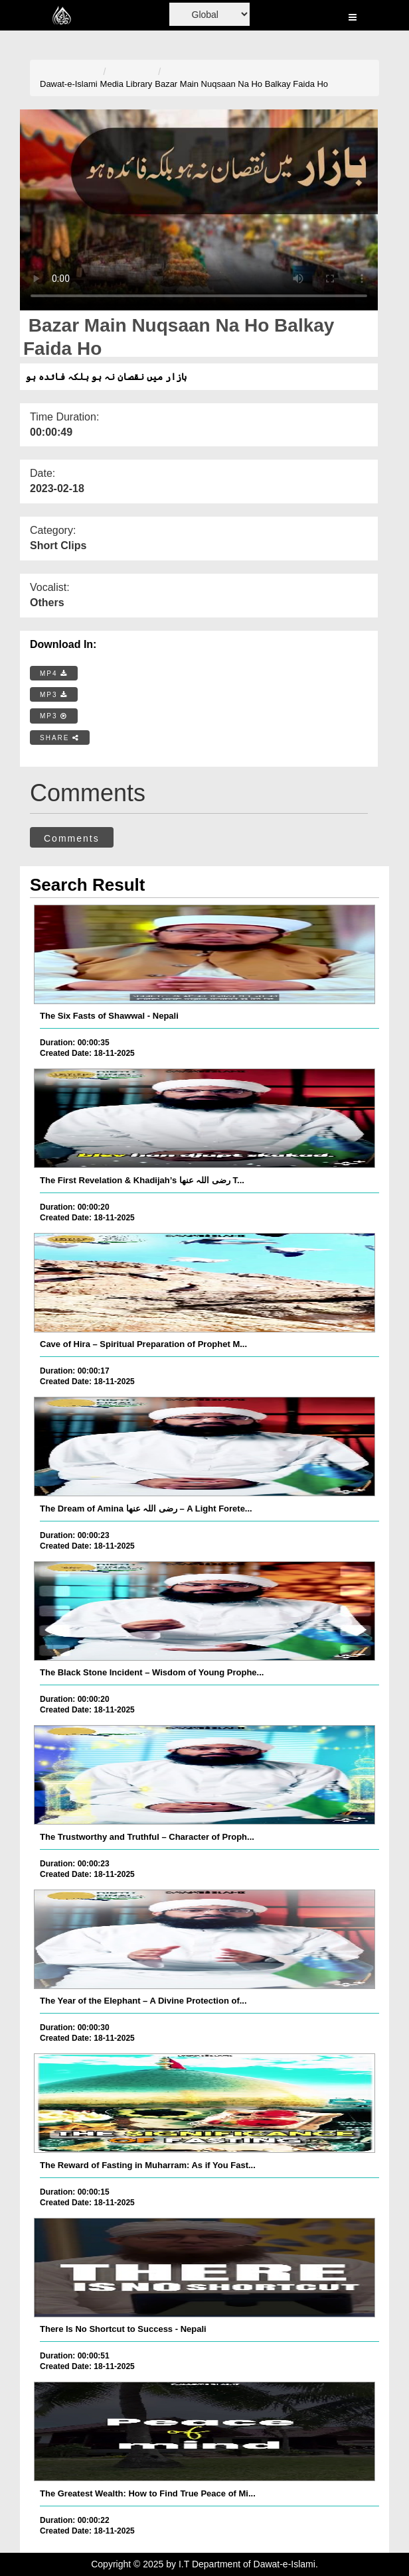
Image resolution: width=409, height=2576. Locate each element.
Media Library (126, 84)
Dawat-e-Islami (69, 84)
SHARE (60, 737)
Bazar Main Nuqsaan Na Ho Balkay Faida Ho (241, 84)
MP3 (54, 694)
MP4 (54, 673)
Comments (72, 838)
